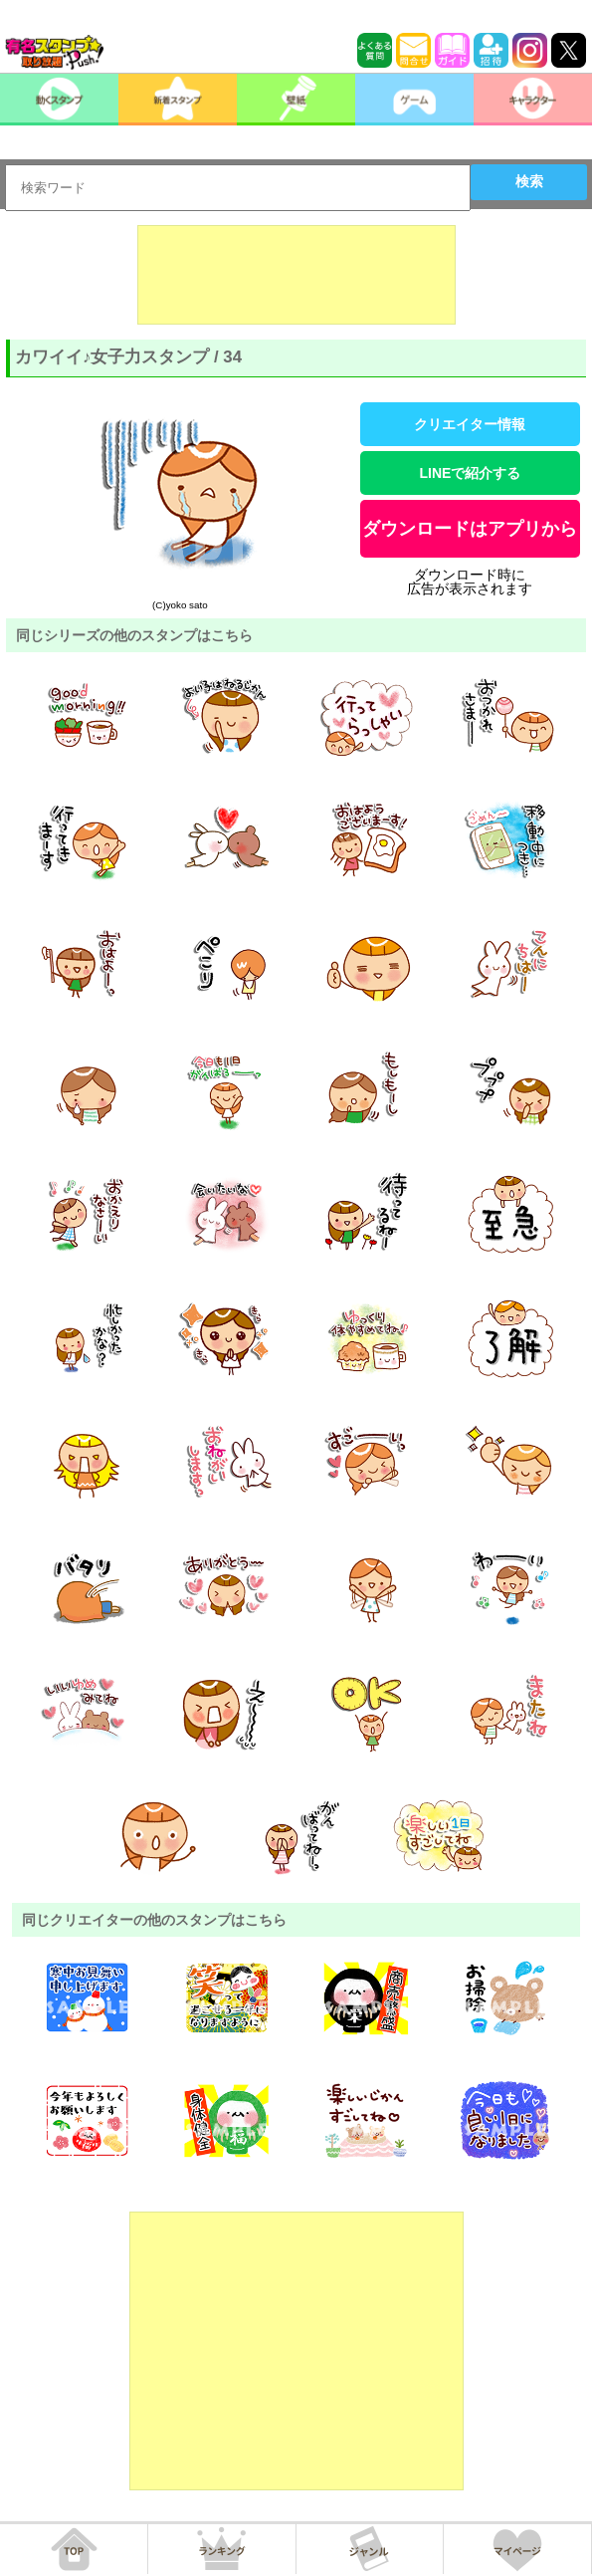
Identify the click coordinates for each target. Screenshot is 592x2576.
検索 (529, 181)
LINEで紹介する (469, 473)
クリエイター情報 (469, 424)
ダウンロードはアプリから (469, 529)
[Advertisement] (296, 275)
